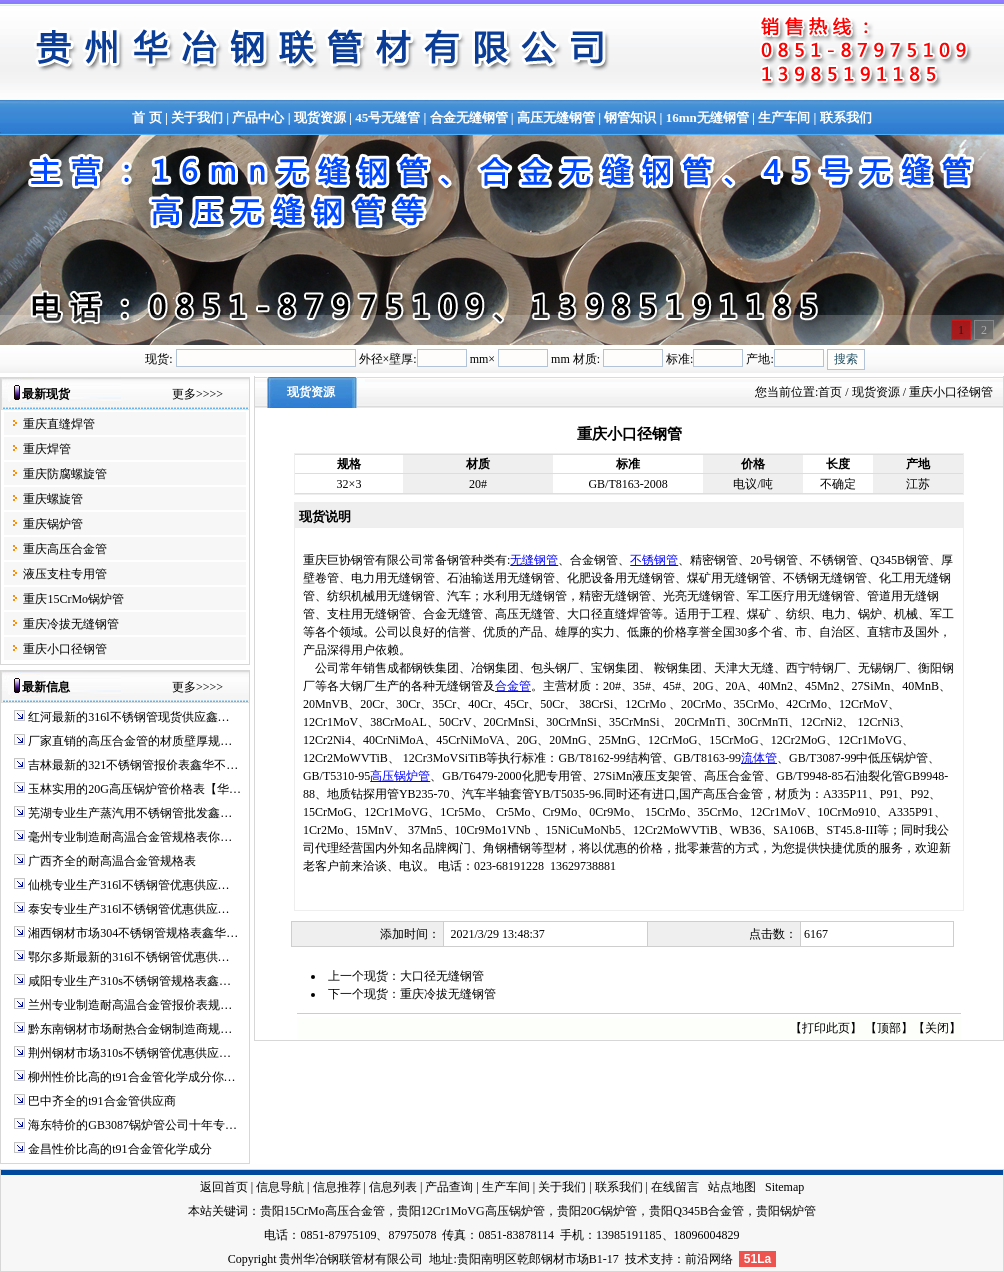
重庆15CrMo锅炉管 (73, 599)
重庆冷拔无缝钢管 (71, 624)
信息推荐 (337, 1187)
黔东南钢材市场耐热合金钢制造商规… (130, 1029)
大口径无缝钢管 (442, 976)
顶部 (889, 1028)
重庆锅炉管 (53, 524)
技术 (637, 1259)
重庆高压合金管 (65, 549)
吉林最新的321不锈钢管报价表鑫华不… (133, 765)
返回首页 (224, 1187)
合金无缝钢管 (469, 117)
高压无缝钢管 (556, 117)
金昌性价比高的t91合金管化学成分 (119, 1149)
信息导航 (280, 1187)
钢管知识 (630, 117)
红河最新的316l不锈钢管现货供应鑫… (128, 717)
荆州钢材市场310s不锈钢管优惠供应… (129, 1053)
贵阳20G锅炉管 (597, 1211)
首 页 (146, 117)
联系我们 (846, 117)
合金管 (513, 686)
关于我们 (197, 117)
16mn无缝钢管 (707, 117)
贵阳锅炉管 (786, 1211)
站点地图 (732, 1187)
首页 (830, 392)
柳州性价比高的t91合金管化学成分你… (131, 1077)
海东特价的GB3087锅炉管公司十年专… (132, 1125)
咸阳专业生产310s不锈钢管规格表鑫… (129, 981)
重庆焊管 (47, 449)
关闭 (937, 1028)
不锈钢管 (654, 560)
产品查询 (449, 1187)
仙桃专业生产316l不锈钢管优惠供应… (128, 885)
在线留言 (675, 1187)
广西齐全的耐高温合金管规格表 (112, 861)
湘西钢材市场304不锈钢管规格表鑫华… (133, 933)
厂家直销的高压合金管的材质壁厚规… (130, 741)
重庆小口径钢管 (65, 649)
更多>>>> (197, 394)
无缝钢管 (534, 560)
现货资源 (320, 117)
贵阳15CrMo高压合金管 (322, 1211)
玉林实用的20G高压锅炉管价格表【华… (134, 789)
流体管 (759, 758)
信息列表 (393, 1187)
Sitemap (784, 1187)
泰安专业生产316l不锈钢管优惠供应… (128, 909)
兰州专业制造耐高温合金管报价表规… (130, 1005)
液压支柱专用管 (65, 574)
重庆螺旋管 (53, 499)
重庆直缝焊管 (59, 424)
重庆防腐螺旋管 (65, 474)
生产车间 (784, 117)
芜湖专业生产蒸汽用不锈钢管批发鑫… (130, 813)
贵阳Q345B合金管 (696, 1211)
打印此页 (826, 1028)
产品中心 (258, 117)
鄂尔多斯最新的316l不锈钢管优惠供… (128, 957)
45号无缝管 (387, 117)
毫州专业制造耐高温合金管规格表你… (130, 837)
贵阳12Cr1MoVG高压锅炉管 (471, 1211)
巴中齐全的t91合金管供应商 (101, 1101)
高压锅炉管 (400, 776)
